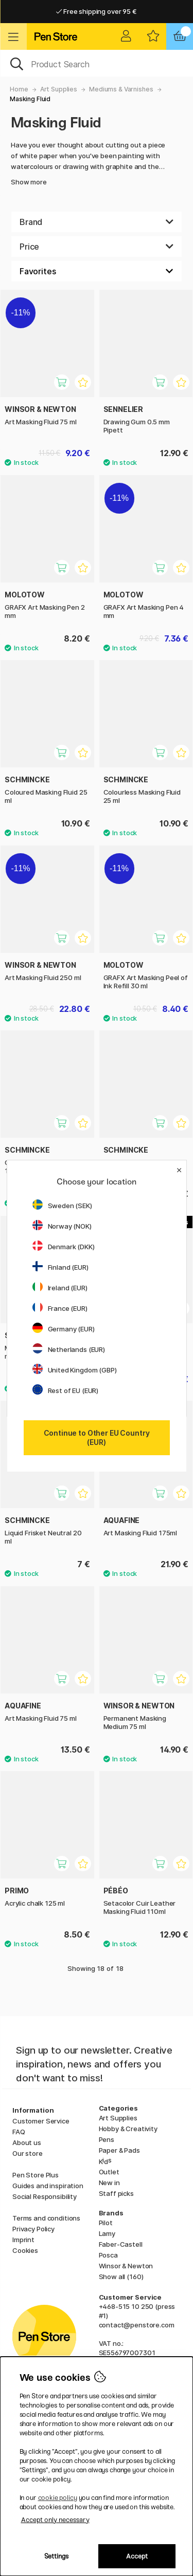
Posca (108, 2255)
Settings (56, 2556)
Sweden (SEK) (62, 1205)
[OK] (96, 63)
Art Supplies (58, 89)
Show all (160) (121, 2276)
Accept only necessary (55, 2520)
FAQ (18, 2132)
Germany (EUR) (63, 1329)
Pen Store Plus (35, 2175)
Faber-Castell (121, 2244)
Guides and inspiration (47, 2186)
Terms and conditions (46, 2218)
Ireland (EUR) (59, 1288)
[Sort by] (96, 271)
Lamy (107, 2233)
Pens (106, 2139)
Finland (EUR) (60, 1267)
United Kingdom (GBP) (74, 1370)
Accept (137, 2556)
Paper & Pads (119, 2150)
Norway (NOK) (62, 1226)
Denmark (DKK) (63, 1247)
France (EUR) (59, 1308)
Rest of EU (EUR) (65, 1390)
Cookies (25, 2250)
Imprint (23, 2239)
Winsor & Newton (126, 2266)
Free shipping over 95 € (96, 11)
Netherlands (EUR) (69, 1349)
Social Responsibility (44, 2196)
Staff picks (116, 2193)
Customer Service (40, 2121)
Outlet (109, 2172)
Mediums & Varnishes (121, 89)
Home (19, 89)
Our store (27, 2153)
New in (109, 2182)
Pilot (106, 2222)
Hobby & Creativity (128, 2128)
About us (26, 2142)
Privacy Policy (33, 2229)
